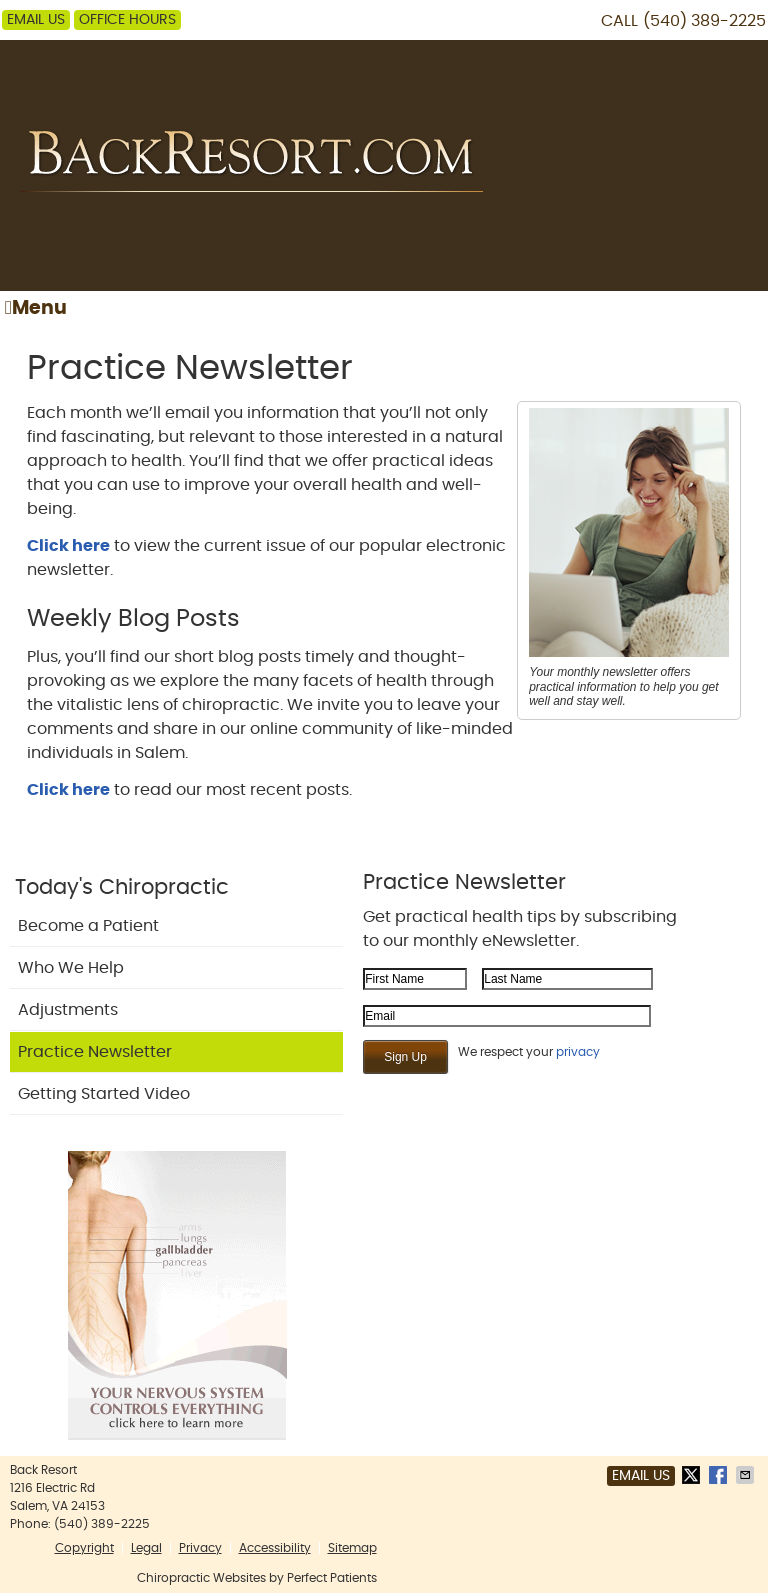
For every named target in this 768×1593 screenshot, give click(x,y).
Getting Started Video (104, 1094)
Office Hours (127, 20)
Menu (36, 308)
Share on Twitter (693, 1475)
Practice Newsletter (95, 1052)
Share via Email (747, 1475)
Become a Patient (88, 926)
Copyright (84, 1548)
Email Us (36, 20)
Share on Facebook (720, 1475)
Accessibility (275, 1548)
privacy (578, 1052)
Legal (146, 1548)
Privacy (200, 1548)
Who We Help (71, 968)
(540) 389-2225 (704, 21)
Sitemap (352, 1548)
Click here (68, 546)
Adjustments (68, 1010)
